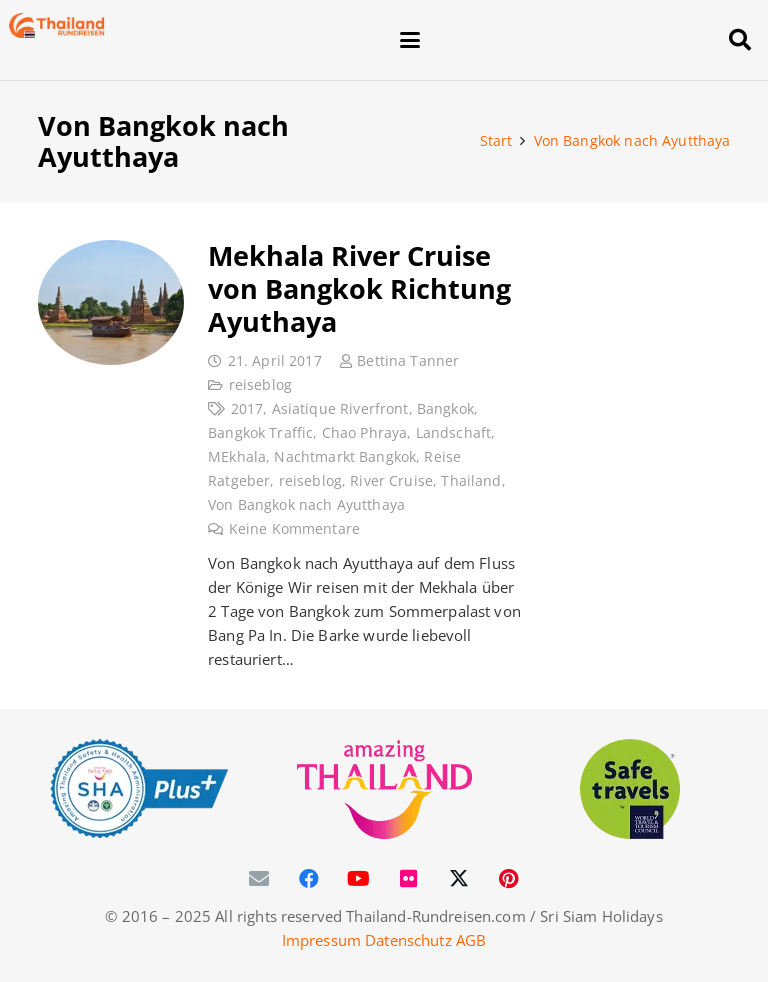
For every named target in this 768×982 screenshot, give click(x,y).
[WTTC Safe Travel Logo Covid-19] (630, 789)
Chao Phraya (364, 433)
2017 (246, 409)
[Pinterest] (509, 879)
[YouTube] (359, 879)
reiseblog (259, 385)
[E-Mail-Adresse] (259, 879)
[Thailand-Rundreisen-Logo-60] (57, 25)
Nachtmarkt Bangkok (345, 457)
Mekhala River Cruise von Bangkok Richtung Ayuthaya (359, 288)
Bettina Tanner (408, 361)
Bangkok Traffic (260, 433)
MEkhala (237, 457)
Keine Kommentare (293, 529)
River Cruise (391, 481)
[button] (551, 40)
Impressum (321, 940)
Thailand (471, 481)
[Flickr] (409, 879)
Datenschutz (408, 940)
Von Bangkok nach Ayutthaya (306, 505)
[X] (459, 879)
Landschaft (453, 433)
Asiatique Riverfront (339, 409)
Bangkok (444, 409)
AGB (471, 940)
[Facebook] (309, 879)
